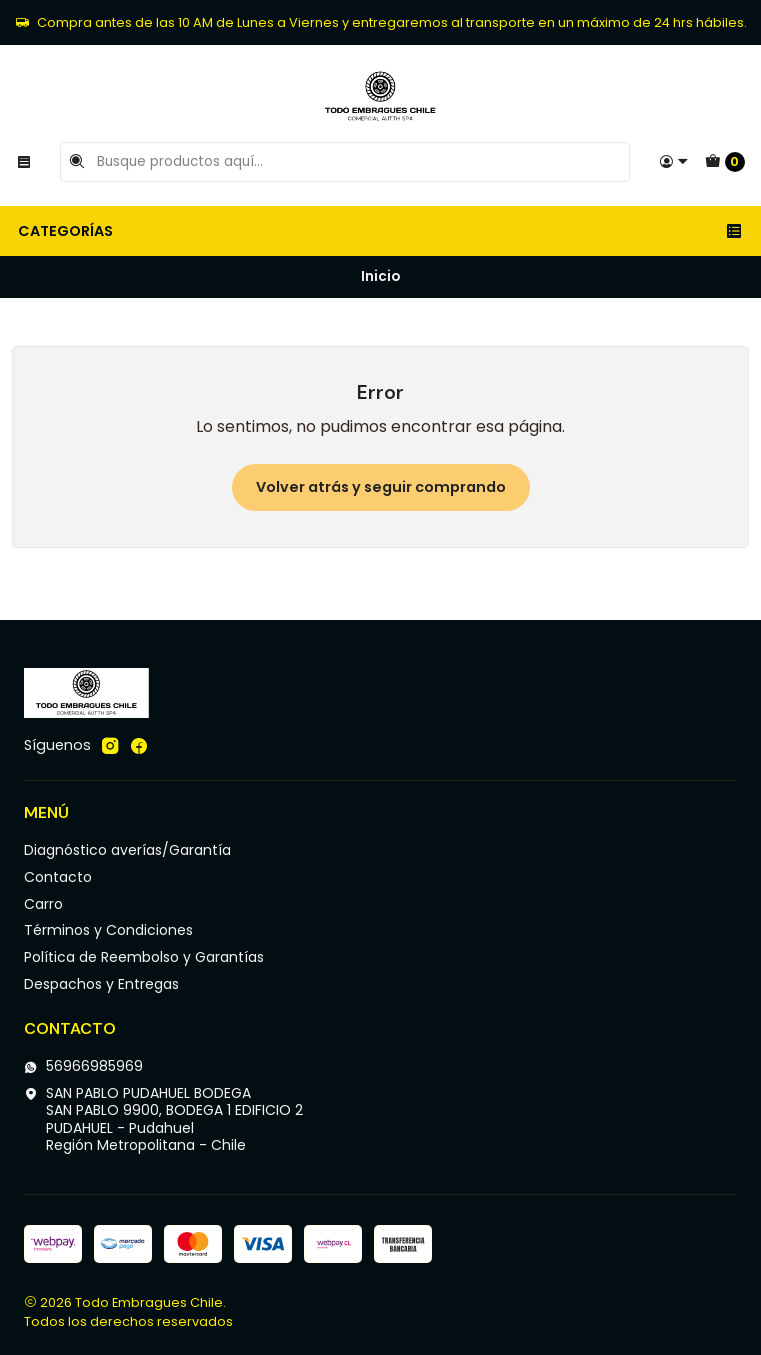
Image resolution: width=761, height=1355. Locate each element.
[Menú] (24, 162)
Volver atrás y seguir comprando (381, 487)
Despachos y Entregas (101, 984)
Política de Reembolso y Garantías (144, 957)
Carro (43, 904)
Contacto (58, 877)
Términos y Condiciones (108, 930)
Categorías (380, 231)
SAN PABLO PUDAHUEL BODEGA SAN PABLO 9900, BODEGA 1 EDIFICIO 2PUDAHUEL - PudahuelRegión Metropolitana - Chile (163, 1119)
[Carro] (725, 162)
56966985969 (83, 1066)
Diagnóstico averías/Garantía (127, 850)
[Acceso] (674, 162)
